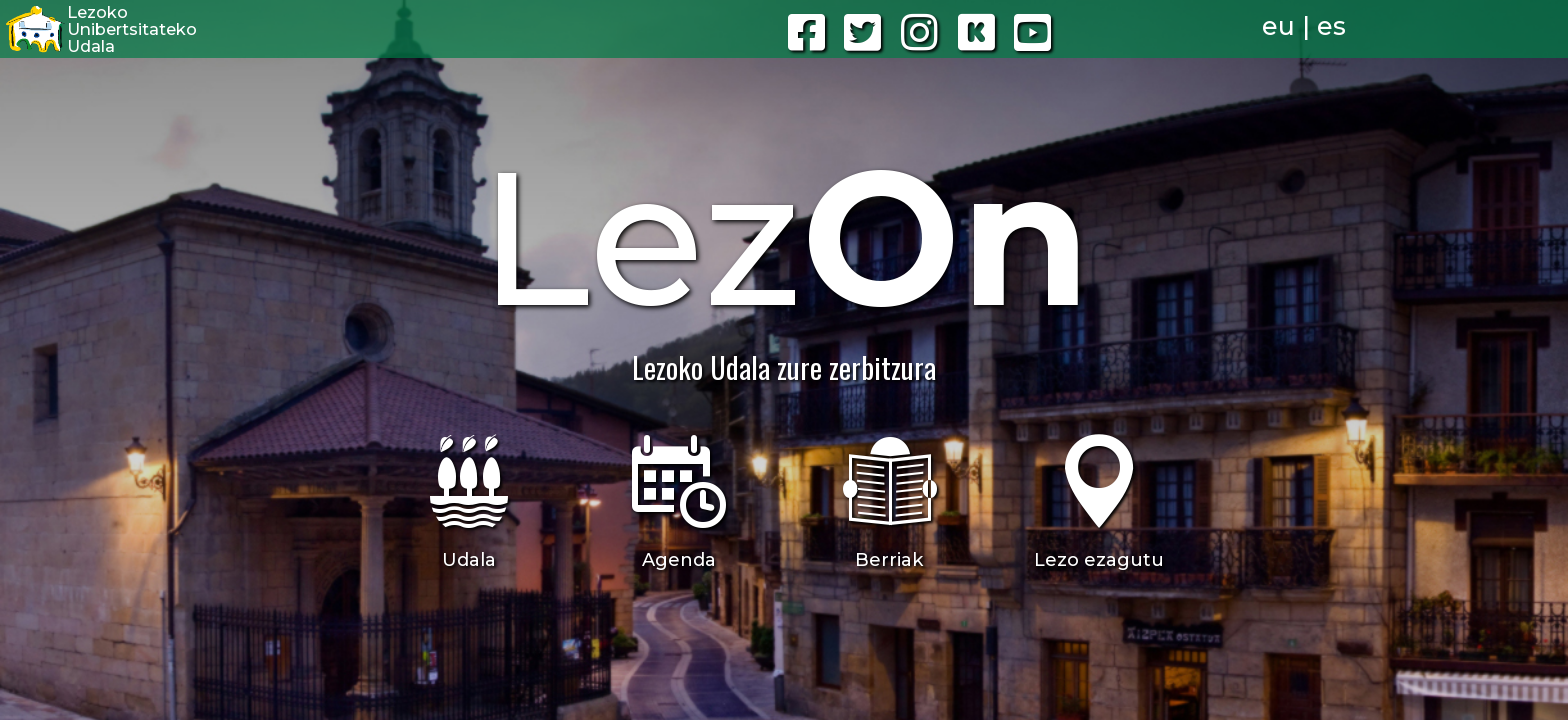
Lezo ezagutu (1099, 560)
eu (1278, 26)
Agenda (679, 560)
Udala (469, 560)
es (1331, 26)
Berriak (889, 560)
